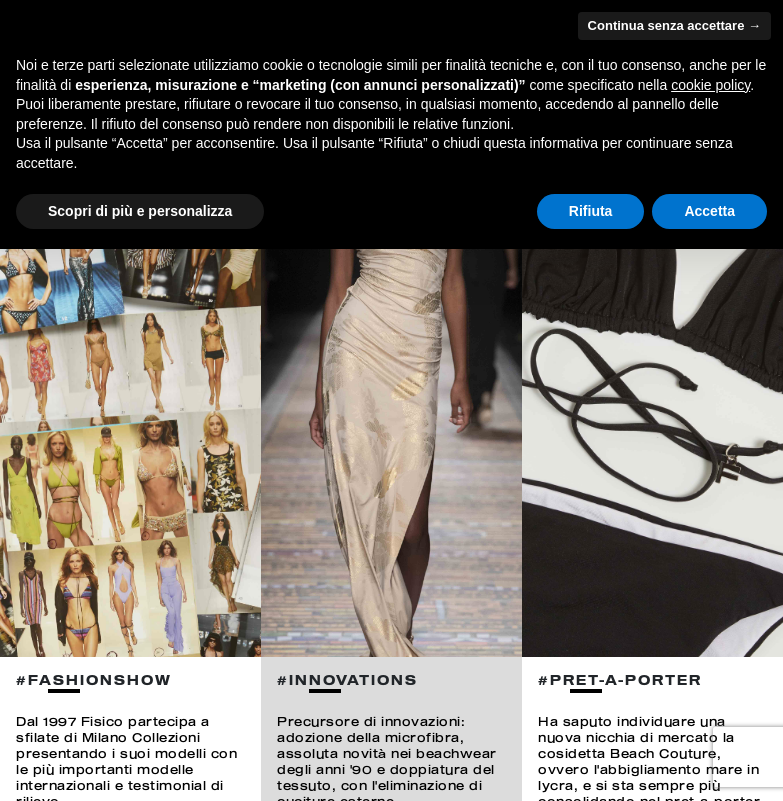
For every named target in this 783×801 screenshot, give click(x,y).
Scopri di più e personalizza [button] (140, 211)
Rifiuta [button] (591, 211)
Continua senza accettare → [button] (674, 25)
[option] (130, 400)
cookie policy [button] (710, 85)
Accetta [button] (709, 211)
